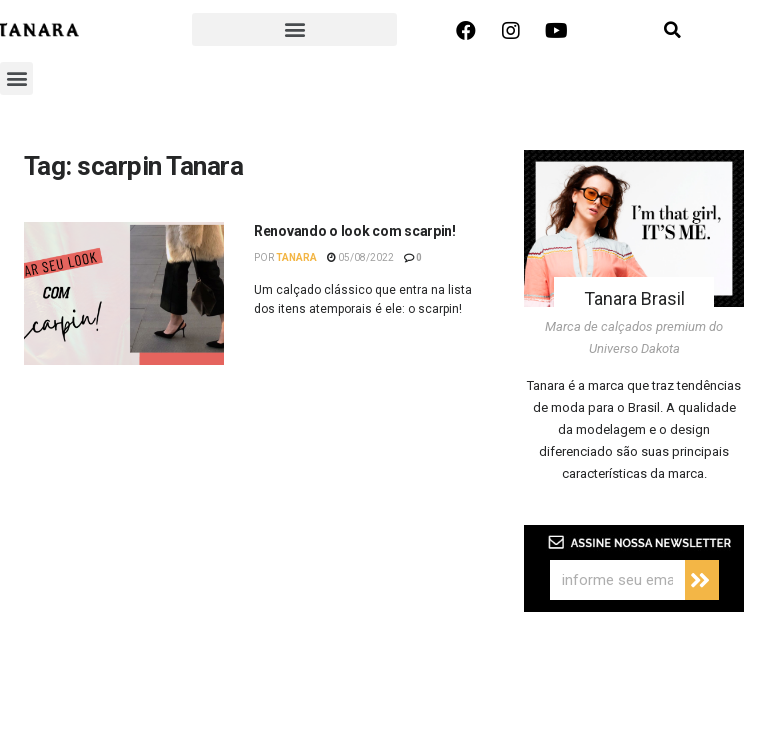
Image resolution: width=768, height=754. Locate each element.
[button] (294, 29)
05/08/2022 (360, 257)
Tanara (296, 257)
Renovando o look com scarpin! (355, 231)
